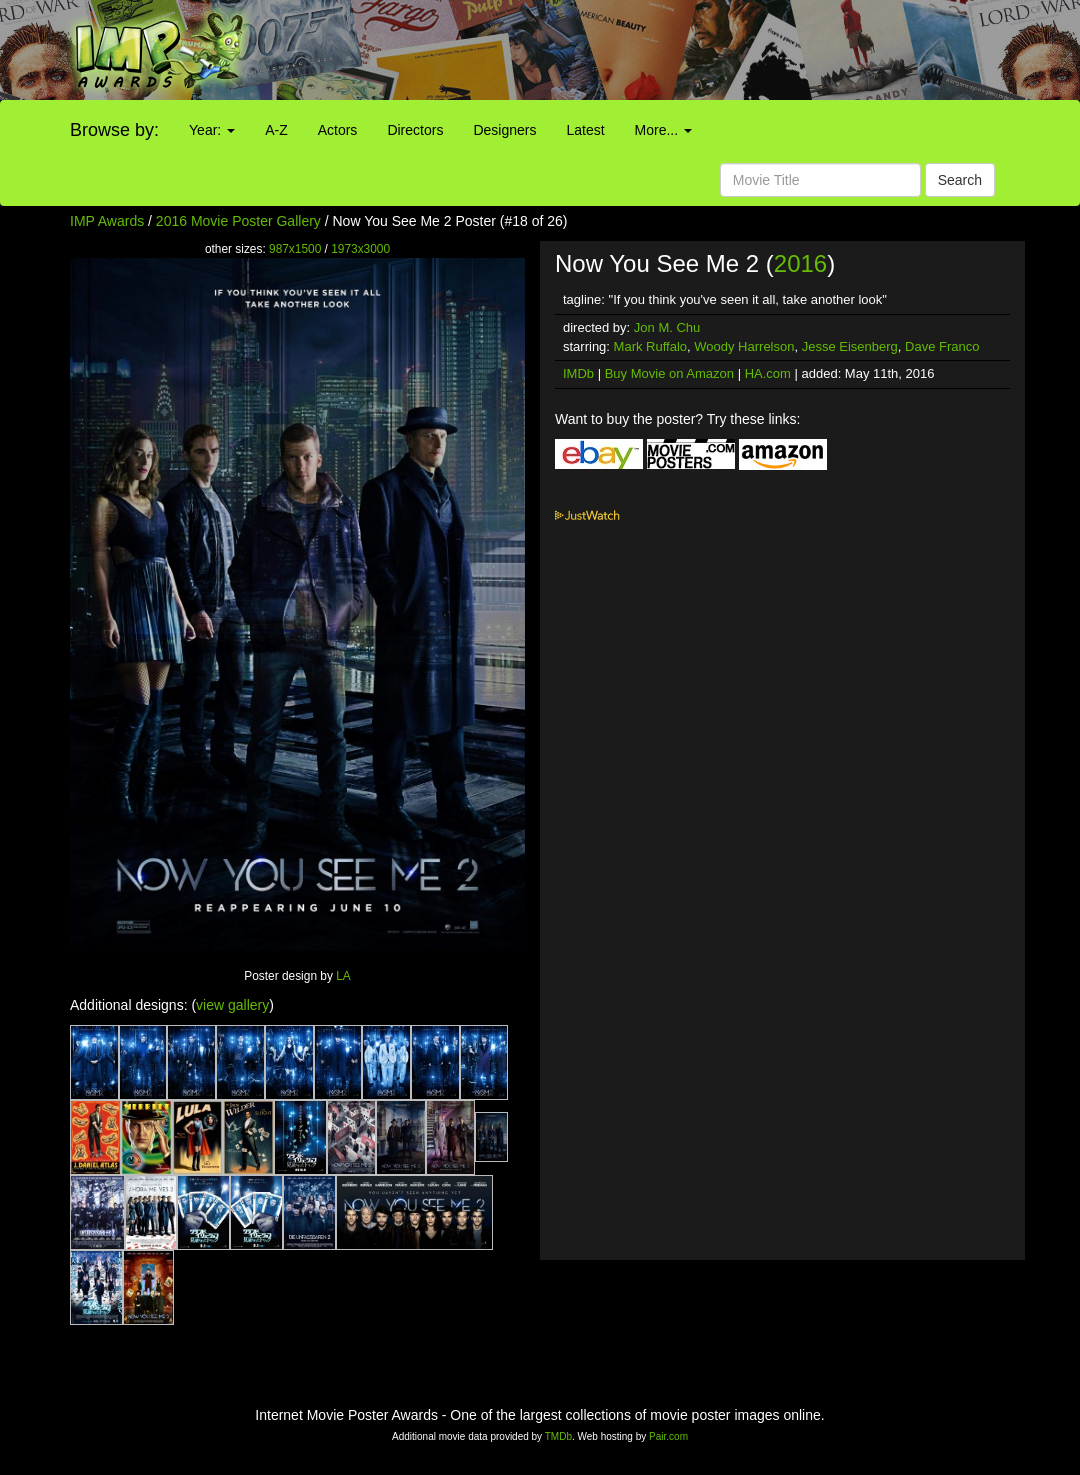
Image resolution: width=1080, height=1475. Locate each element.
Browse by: (114, 130)
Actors (338, 130)
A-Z (276, 130)
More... (663, 130)
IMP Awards (107, 221)
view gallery (232, 1005)
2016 (800, 263)
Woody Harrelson (744, 346)
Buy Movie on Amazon (669, 373)
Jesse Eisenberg (850, 346)
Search (960, 180)
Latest (585, 130)
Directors (415, 130)
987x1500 (295, 249)
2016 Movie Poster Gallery (238, 221)
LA (343, 976)
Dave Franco (942, 346)
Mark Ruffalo (650, 346)
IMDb (578, 373)
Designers (504, 130)
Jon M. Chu (667, 327)
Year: (212, 130)
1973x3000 (360, 249)
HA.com (768, 373)
